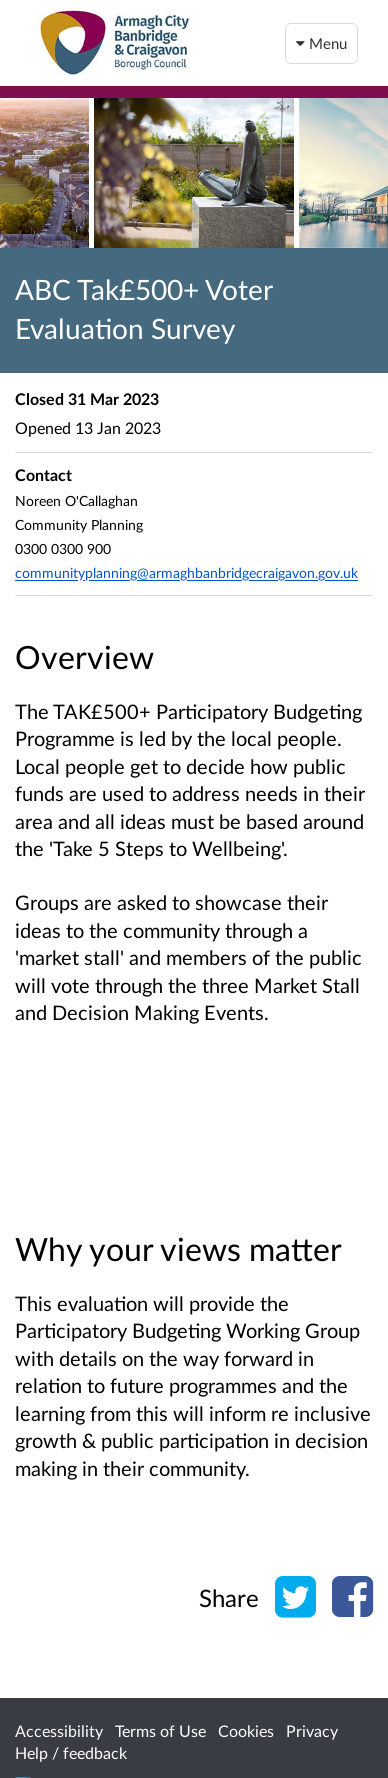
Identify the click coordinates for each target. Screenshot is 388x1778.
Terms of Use (160, 1730)
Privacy (312, 1730)
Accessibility (59, 1730)
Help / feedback (71, 1752)
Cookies (246, 1730)
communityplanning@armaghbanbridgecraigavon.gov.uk (186, 572)
